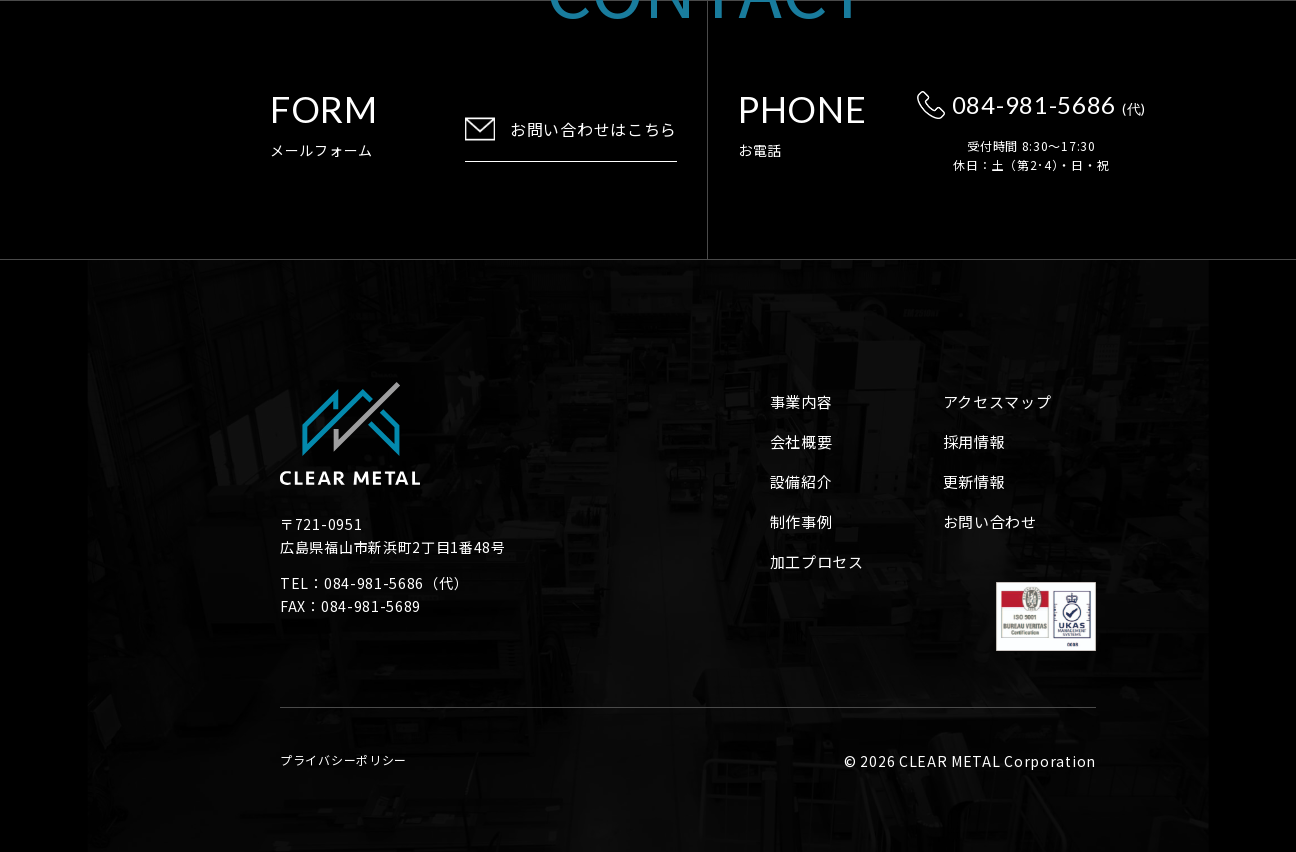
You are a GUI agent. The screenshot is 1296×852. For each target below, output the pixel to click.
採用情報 (974, 441)
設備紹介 (801, 481)
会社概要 (801, 441)
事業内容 (801, 401)
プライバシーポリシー (343, 759)
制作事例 (801, 521)
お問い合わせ (990, 521)
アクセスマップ (997, 401)
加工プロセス (817, 561)
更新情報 (974, 481)
